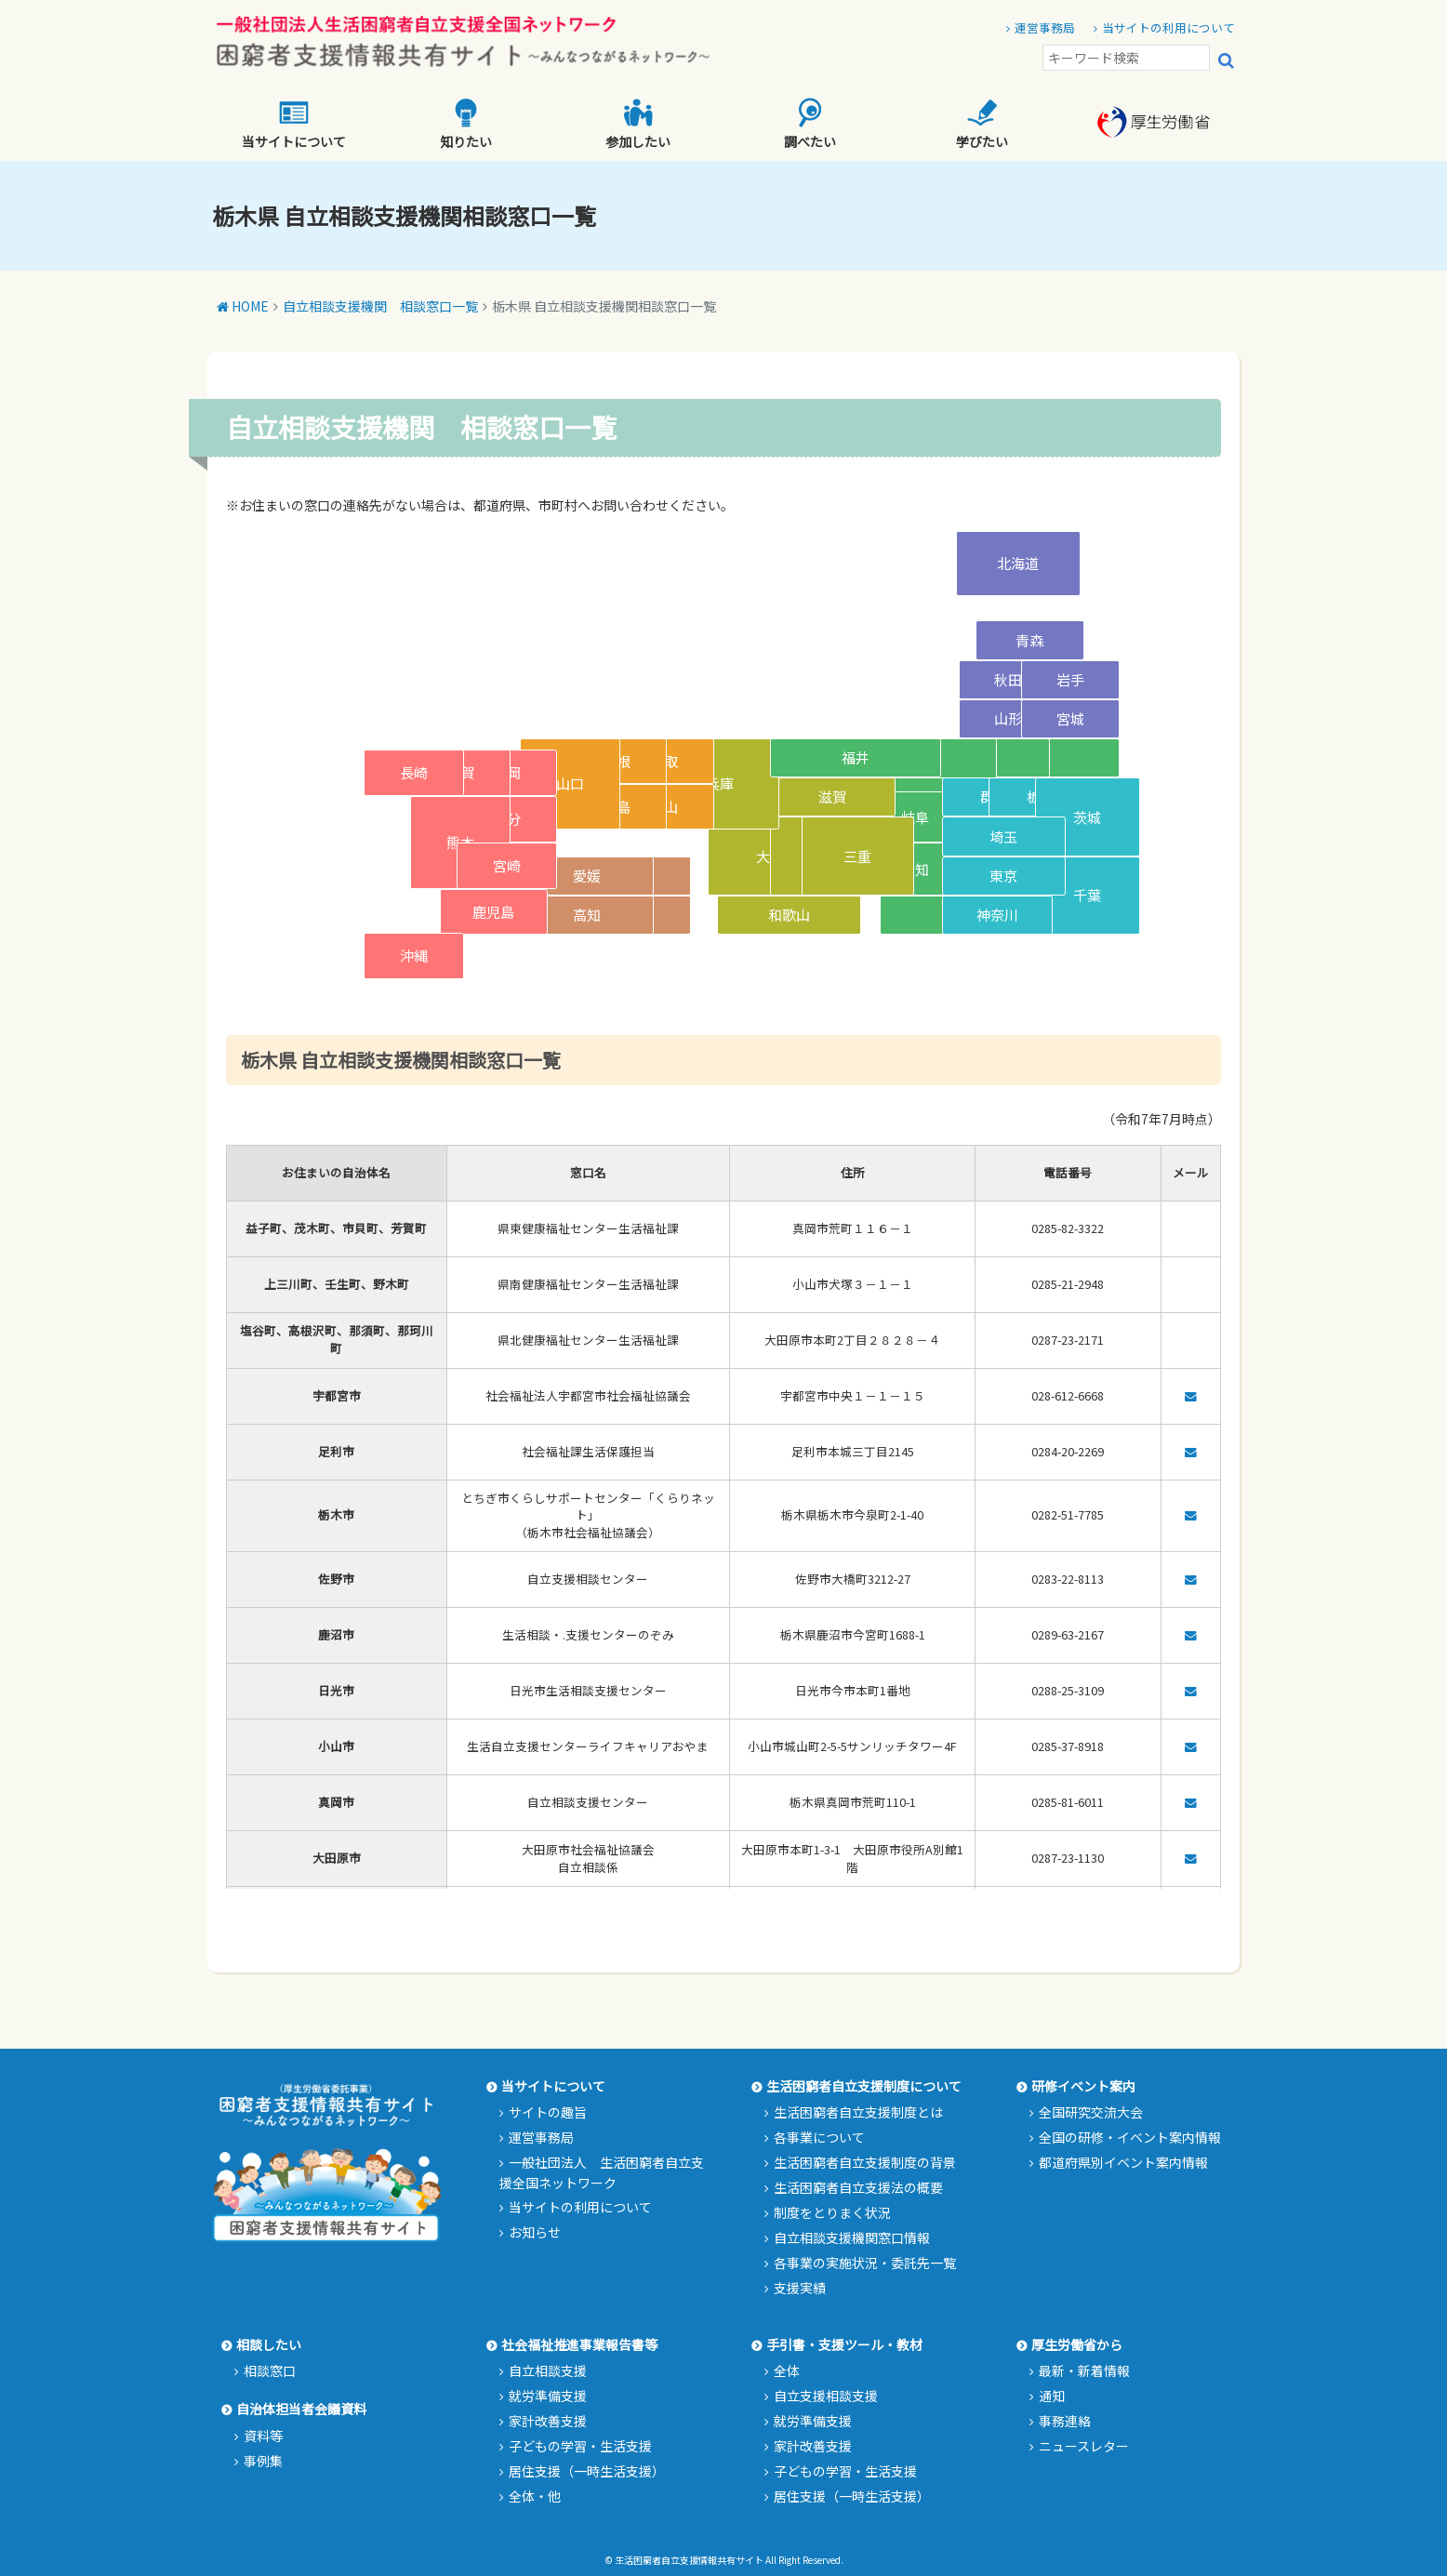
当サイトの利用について (1168, 27)
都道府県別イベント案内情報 (1123, 2162)
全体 (787, 2370)
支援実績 (800, 2287)
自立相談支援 (548, 2370)
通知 (1052, 2395)
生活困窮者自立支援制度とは (858, 2112)
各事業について (819, 2137)
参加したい (637, 124)
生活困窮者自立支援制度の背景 (865, 2162)
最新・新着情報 (1084, 2370)
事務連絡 (1065, 2420)
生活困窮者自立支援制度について (864, 2086)
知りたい (466, 124)
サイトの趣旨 (548, 2112)
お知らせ (535, 2232)
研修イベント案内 (1083, 2086)
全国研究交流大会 (1091, 2112)
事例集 (263, 2460)
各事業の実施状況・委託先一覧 (865, 2262)
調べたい (810, 124)
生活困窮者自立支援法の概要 (858, 2187)
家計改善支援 (548, 2420)
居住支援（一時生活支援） (587, 2471)
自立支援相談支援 (826, 2395)
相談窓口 (270, 2370)
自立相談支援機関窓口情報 (852, 2237)
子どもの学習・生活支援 (580, 2446)
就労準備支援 (548, 2395)
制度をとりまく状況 (832, 2212)
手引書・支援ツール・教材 (844, 2344)
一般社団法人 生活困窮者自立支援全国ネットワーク (601, 2172)
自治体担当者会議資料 (301, 2408)
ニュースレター (1084, 2446)
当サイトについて (294, 124)
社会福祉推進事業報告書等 (579, 2344)
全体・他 (535, 2496)
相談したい (268, 2344)
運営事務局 (1045, 27)
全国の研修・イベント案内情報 (1130, 2137)
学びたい (982, 124)
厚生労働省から (1076, 2344)
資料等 (263, 2435)
